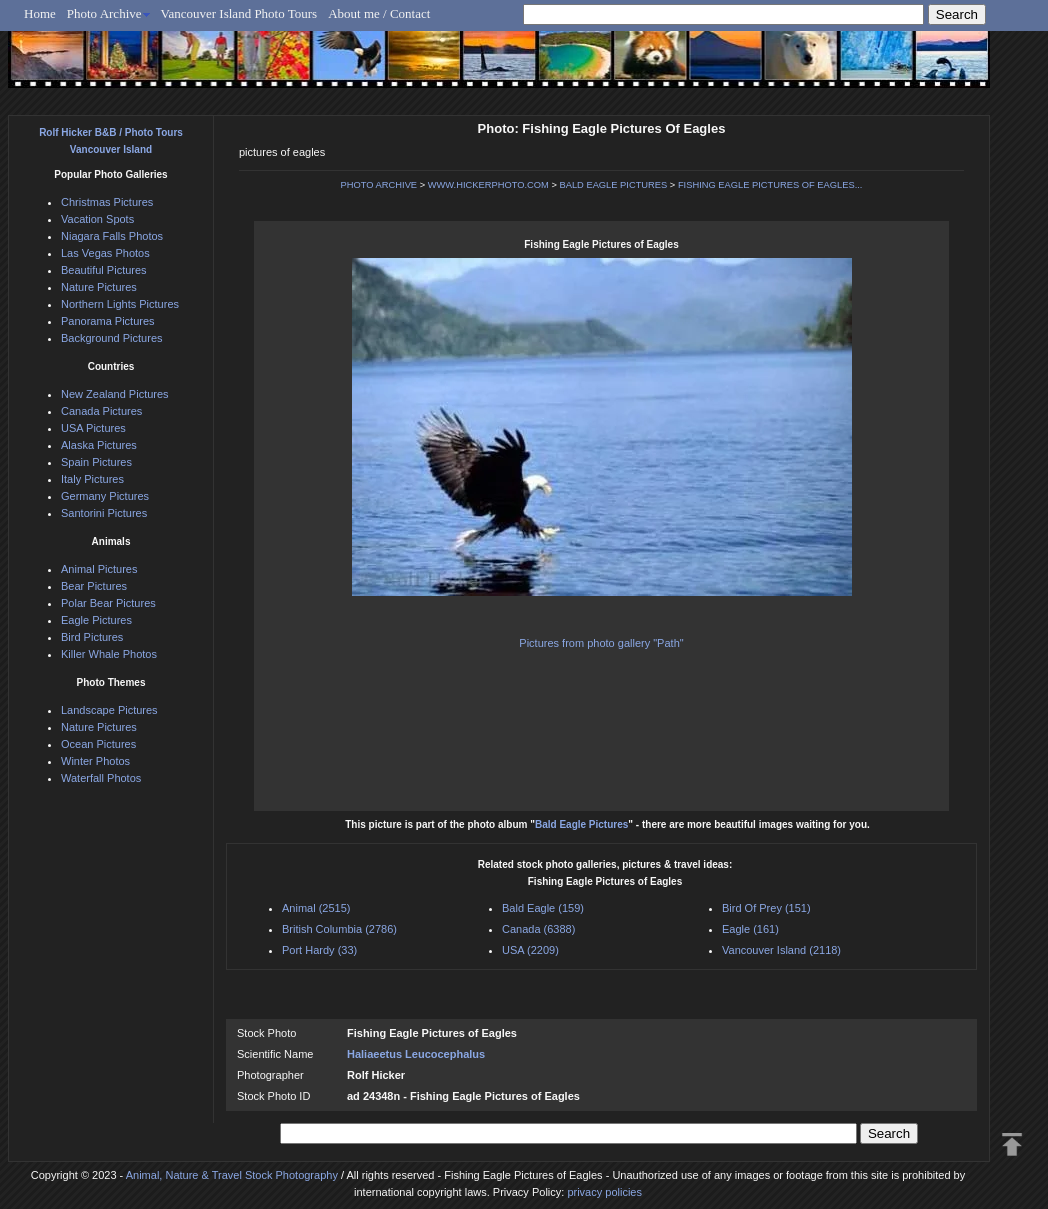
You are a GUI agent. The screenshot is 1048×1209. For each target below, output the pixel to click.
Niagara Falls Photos (112, 236)
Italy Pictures (92, 479)
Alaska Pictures (99, 445)
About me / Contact (379, 13)
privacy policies (604, 1192)
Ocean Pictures (98, 744)
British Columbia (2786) (339, 929)
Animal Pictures (99, 569)
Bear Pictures (94, 586)
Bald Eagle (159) (543, 908)
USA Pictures (93, 428)
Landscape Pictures (109, 710)
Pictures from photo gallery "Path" (601, 643)
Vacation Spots (97, 219)
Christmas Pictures (107, 202)
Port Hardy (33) (319, 950)
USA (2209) (530, 950)
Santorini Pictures (104, 513)
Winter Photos (95, 761)
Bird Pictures (92, 637)
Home (40, 13)
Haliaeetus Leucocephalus (416, 1054)
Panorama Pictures (108, 321)
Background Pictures (112, 338)
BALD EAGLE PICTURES (613, 185)
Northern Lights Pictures (120, 304)
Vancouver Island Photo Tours (239, 13)
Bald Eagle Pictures (581, 824)
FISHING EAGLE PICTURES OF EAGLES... (770, 185)
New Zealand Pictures (115, 394)
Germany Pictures (105, 496)
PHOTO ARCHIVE (379, 185)
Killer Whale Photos (109, 654)
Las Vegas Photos (105, 253)
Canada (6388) (538, 929)
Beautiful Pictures (104, 270)
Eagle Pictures (96, 620)
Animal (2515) (316, 908)
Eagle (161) (750, 929)
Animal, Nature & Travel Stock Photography (232, 1175)
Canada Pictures (101, 411)
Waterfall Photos (101, 778)
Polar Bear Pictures (108, 603)
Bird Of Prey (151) (766, 908)
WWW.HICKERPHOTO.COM (488, 185)
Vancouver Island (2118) (781, 950)
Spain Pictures (96, 462)
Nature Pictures (99, 287)
